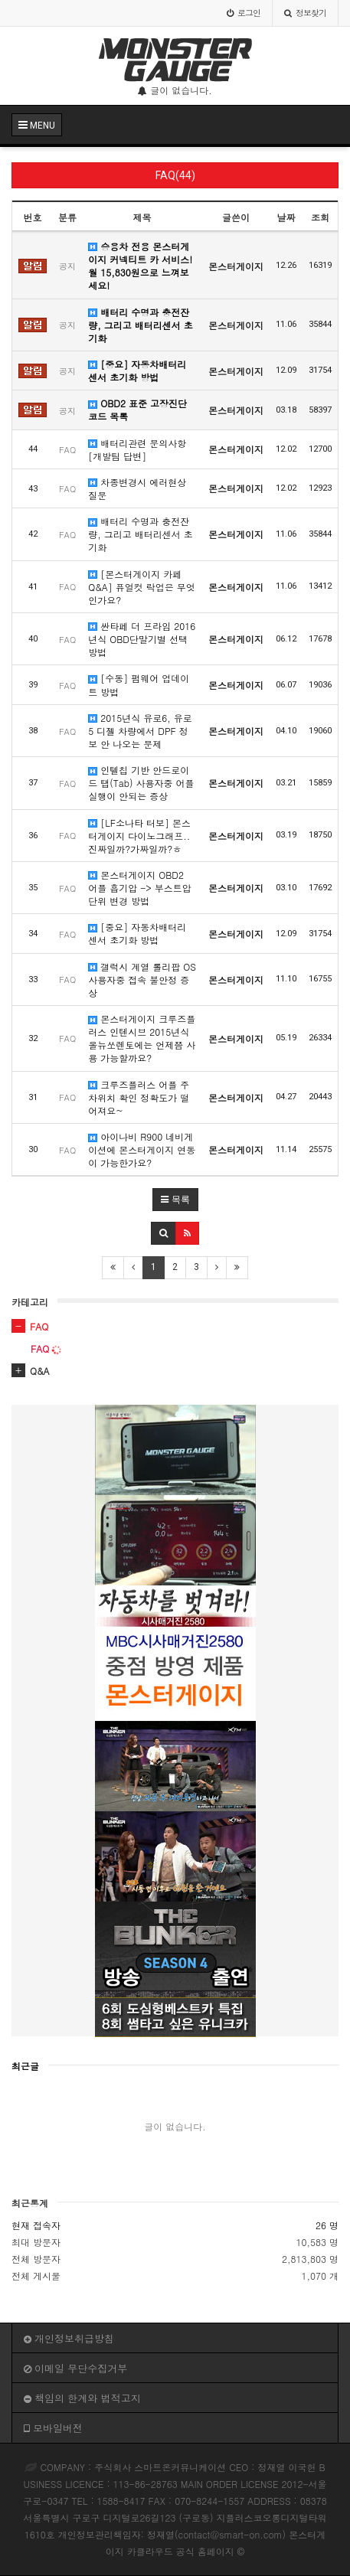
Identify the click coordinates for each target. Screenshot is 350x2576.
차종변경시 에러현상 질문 (137, 488)
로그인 (243, 12)
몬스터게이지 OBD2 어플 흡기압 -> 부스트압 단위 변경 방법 (139, 887)
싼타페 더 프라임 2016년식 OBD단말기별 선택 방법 (141, 638)
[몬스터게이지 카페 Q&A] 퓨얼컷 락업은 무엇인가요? (141, 586)
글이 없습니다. (175, 89)
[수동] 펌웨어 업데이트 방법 (138, 684)
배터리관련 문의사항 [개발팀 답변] (137, 449)
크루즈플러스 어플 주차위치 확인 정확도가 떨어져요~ (138, 1097)
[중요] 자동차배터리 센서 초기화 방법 (137, 371)
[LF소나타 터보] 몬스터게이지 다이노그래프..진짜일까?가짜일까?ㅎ (139, 835)
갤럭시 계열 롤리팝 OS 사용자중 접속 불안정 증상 (142, 979)
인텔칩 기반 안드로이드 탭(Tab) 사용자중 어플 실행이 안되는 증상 (141, 782)
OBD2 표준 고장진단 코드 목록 (137, 410)
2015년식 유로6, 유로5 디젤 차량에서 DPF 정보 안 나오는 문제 (140, 730)
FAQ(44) (175, 175)
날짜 (286, 217)
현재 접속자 (36, 2225)
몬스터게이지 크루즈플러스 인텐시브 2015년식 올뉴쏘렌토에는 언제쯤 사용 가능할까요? (141, 1038)
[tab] (175, 1326)
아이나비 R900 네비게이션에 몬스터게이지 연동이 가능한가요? (141, 1149)
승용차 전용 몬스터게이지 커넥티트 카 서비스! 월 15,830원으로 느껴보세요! (140, 266)
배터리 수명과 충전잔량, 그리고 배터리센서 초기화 (140, 324)
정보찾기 (305, 12)
